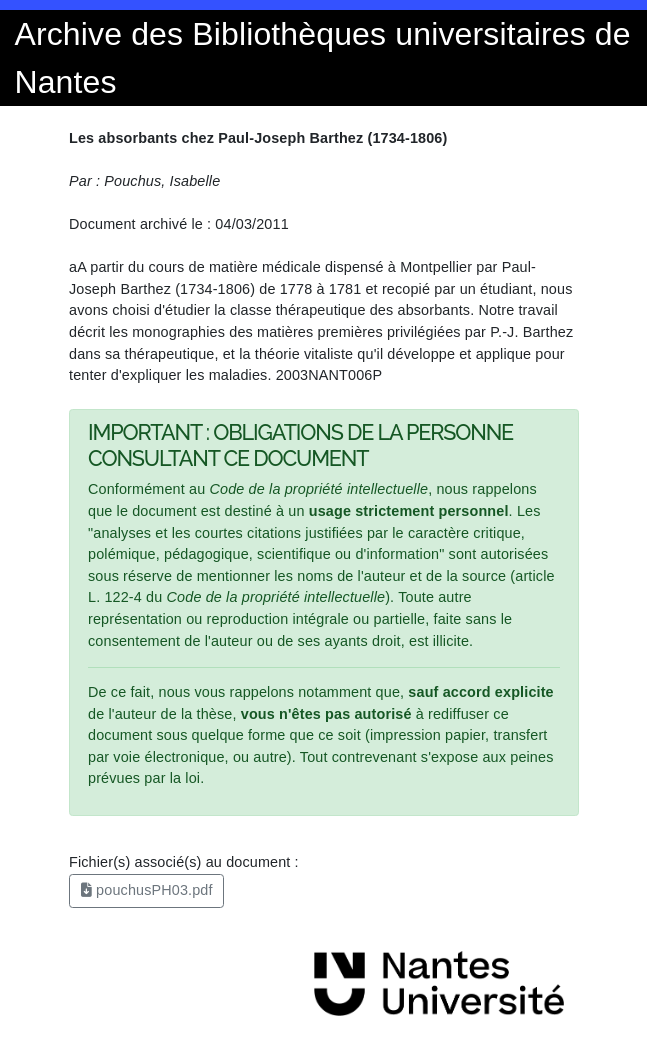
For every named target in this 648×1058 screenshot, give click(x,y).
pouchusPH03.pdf (147, 890)
